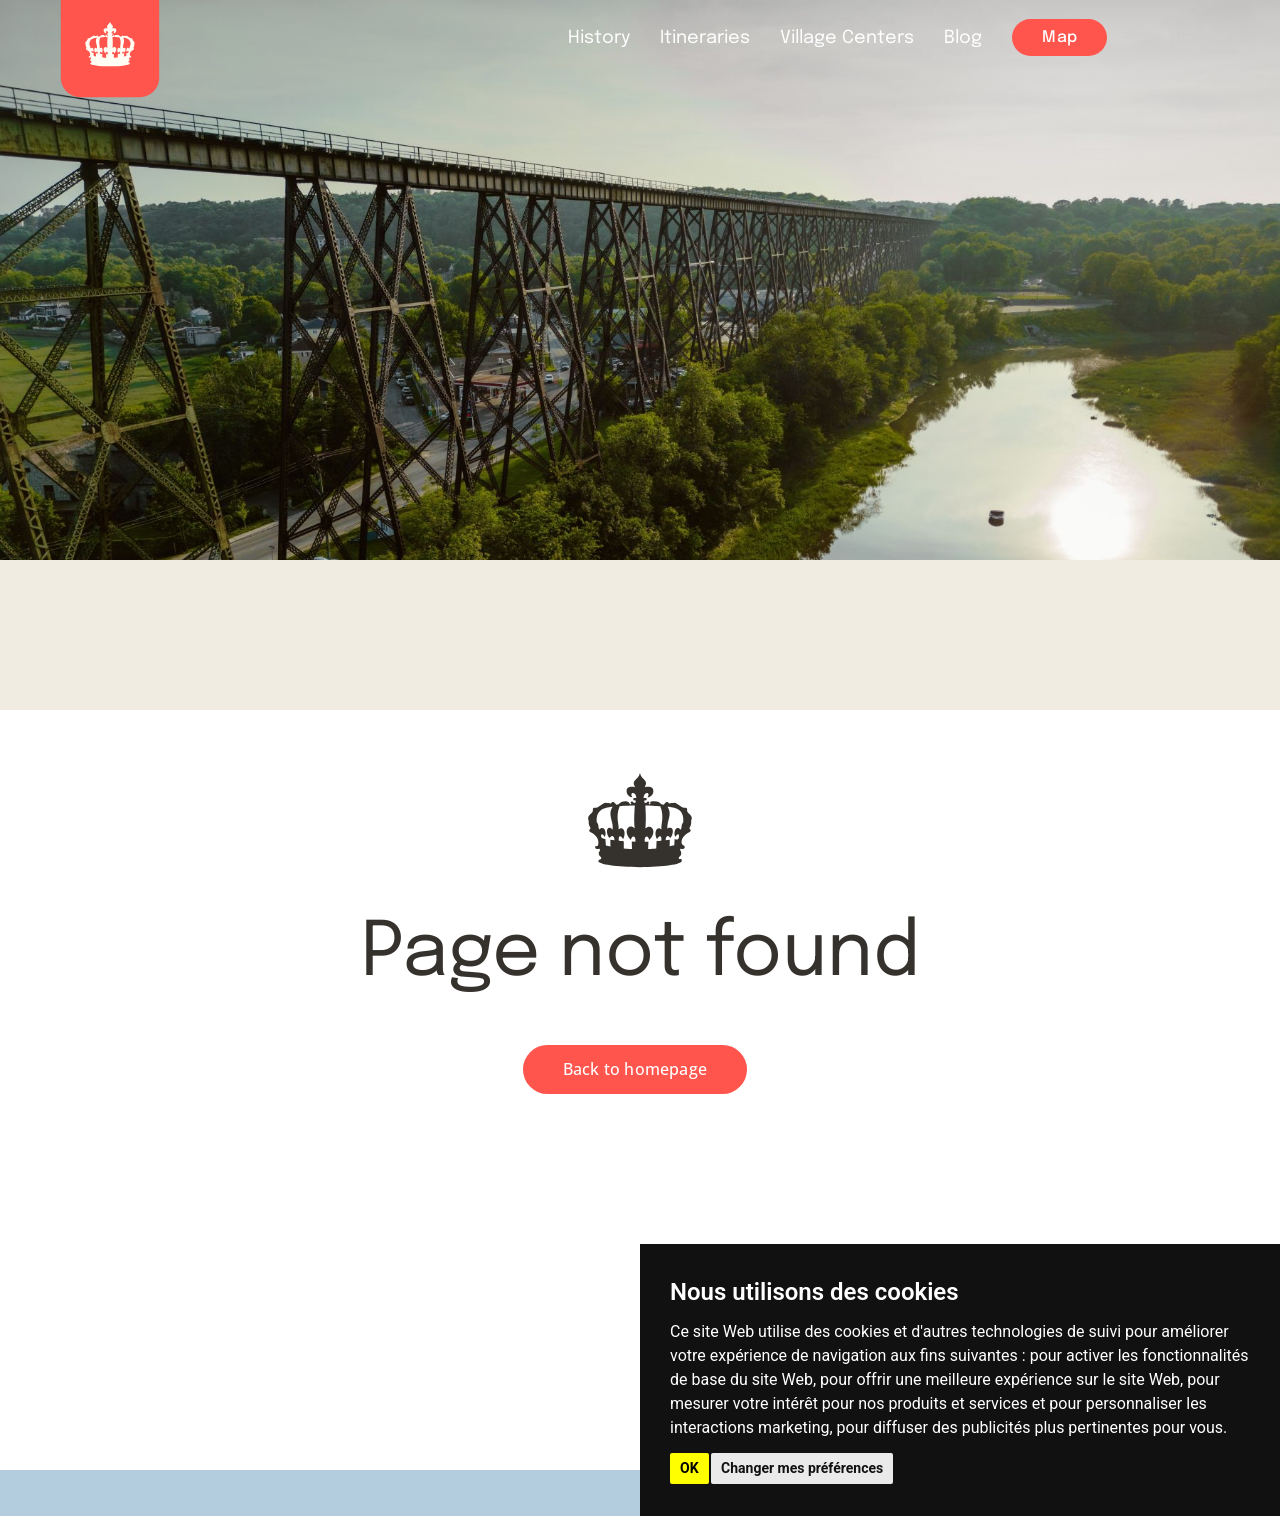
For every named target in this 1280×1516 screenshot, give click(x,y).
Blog (963, 38)
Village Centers (847, 38)
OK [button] (689, 1468)
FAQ (1242, 39)
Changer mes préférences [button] (802, 1468)
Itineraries (705, 38)
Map (1059, 37)
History (599, 38)
